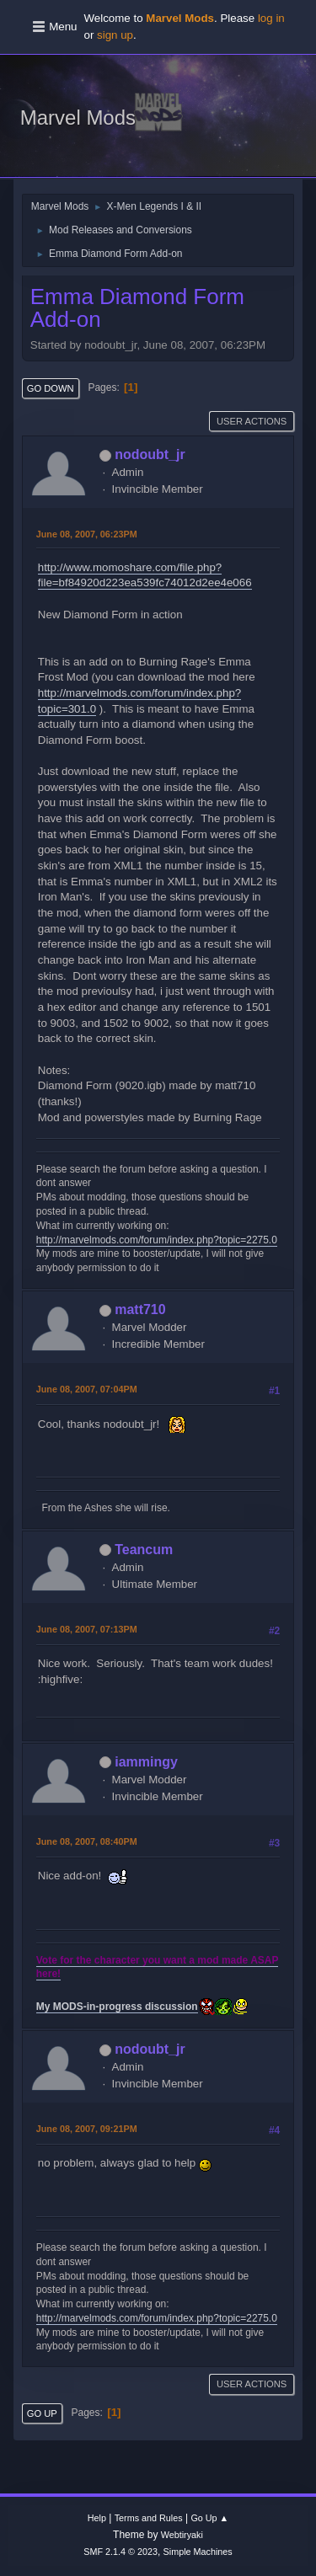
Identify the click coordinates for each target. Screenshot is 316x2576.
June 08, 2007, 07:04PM (86, 1389)
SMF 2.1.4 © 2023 (120, 2552)
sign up (115, 35)
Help (97, 2518)
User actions (252, 421)
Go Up (42, 2413)
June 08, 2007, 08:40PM (86, 1841)
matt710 (140, 1309)
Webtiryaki (182, 2535)
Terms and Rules (149, 2518)
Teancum (144, 1549)
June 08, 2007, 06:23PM (86, 534)
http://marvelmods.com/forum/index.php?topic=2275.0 (156, 1240)
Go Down (50, 388)
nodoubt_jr (150, 454)
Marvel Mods (78, 117)
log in (271, 18)
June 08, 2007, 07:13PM (86, 1629)
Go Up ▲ (209, 2518)
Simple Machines (198, 2552)
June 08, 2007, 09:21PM (86, 2129)
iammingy (146, 1762)
